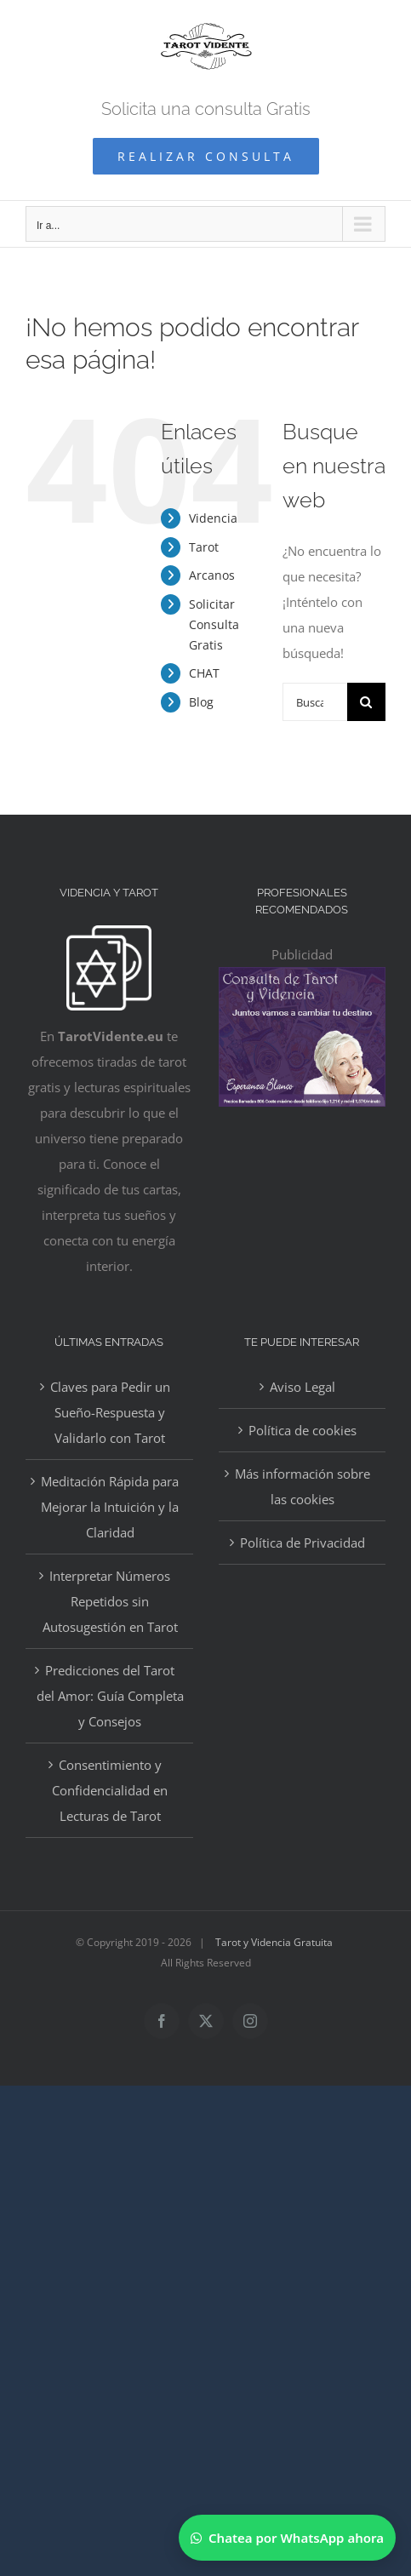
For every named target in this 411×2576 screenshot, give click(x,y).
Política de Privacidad (302, 1542)
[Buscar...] (315, 702)
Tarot (204, 547)
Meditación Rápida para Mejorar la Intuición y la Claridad (110, 1507)
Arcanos (212, 575)
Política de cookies (302, 1430)
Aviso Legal (302, 1386)
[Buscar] (366, 702)
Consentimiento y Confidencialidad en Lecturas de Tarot (110, 1790)
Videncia (213, 518)
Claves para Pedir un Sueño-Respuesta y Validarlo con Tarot (110, 1412)
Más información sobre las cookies (302, 1486)
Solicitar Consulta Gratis (214, 624)
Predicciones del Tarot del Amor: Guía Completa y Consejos (110, 1696)
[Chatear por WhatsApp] (287, 2538)
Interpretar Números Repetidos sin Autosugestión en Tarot (110, 1601)
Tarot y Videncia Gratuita (274, 1942)
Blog (201, 702)
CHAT (204, 673)
